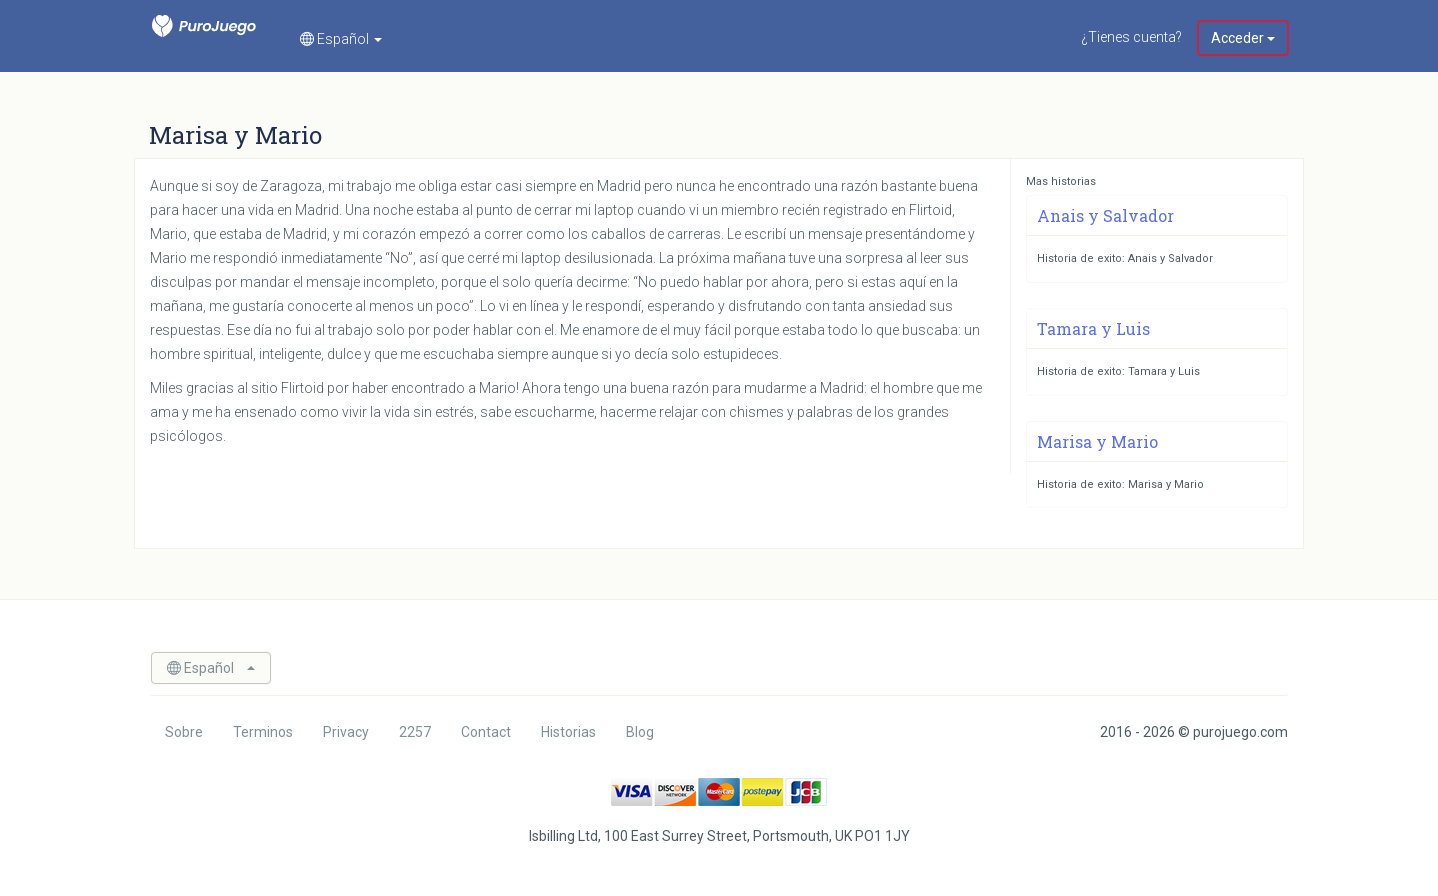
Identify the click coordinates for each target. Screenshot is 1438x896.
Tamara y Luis (1093, 328)
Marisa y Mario (1097, 441)
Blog (640, 732)
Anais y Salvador (1105, 215)
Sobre (184, 732)
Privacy (346, 732)
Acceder (1243, 38)
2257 (415, 732)
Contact (486, 732)
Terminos (263, 732)
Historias (568, 732)
